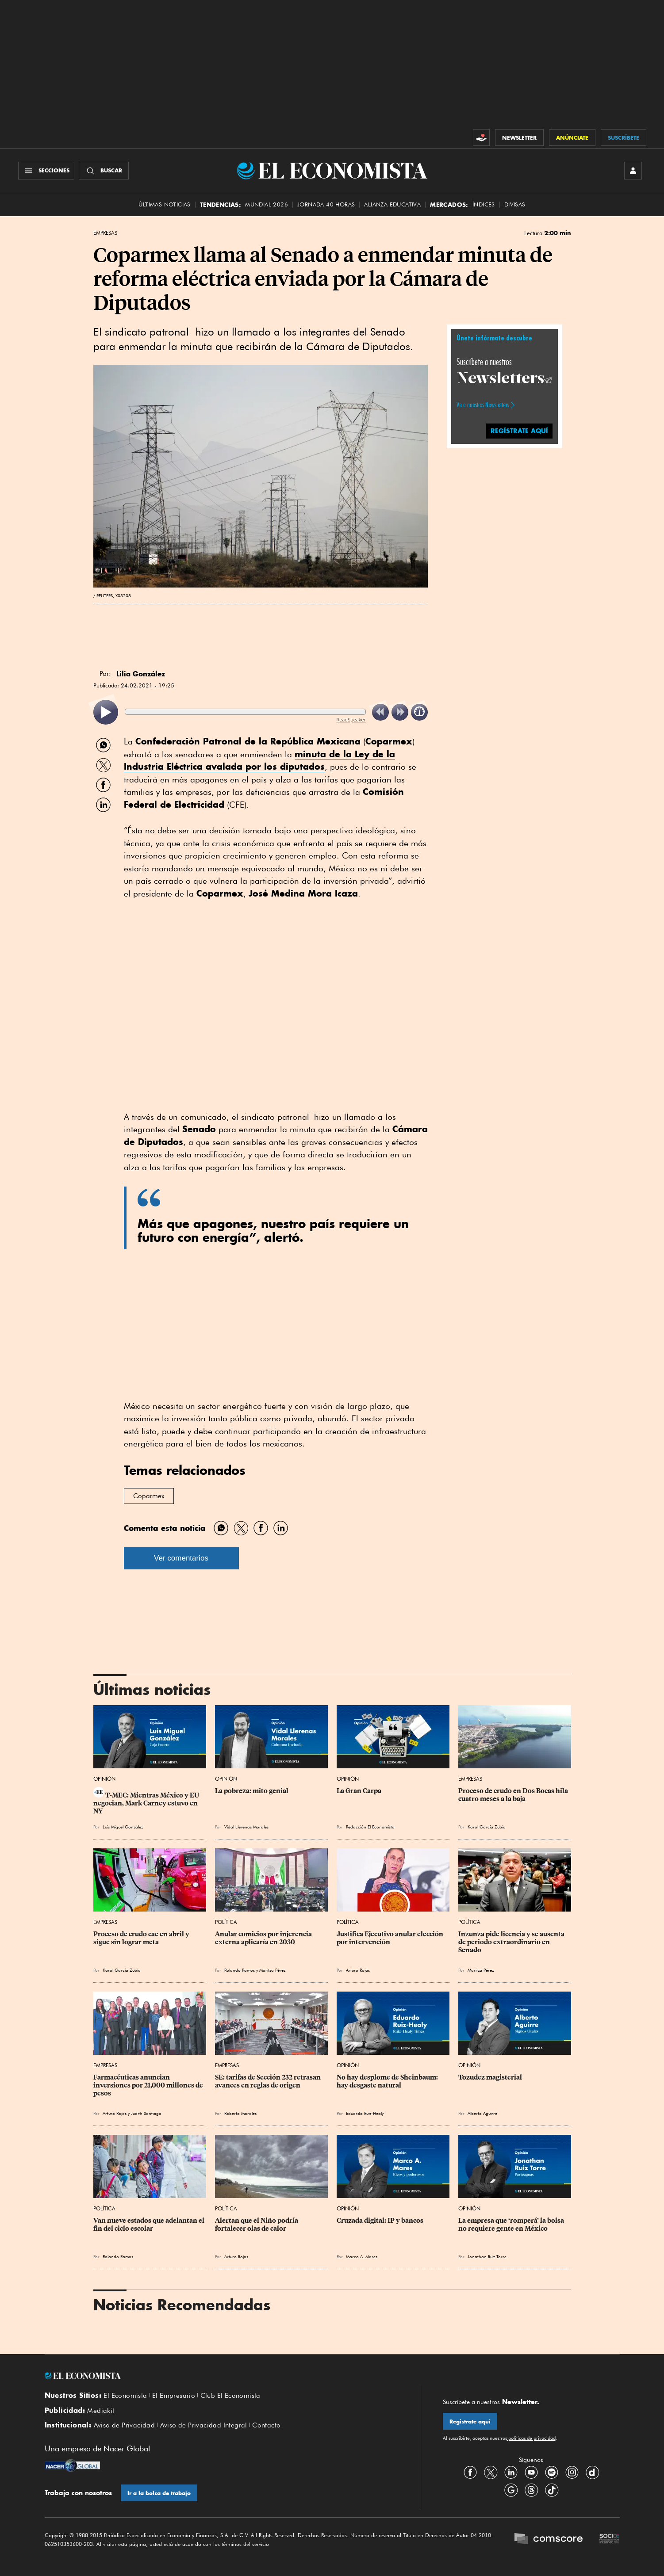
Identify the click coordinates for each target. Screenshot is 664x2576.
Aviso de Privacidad (124, 2425)
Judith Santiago (146, 2113)
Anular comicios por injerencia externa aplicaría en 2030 (264, 1938)
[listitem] (106, 712)
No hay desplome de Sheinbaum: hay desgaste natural (388, 2081)
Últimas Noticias (164, 204)
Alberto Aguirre (482, 2113)
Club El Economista (230, 2396)
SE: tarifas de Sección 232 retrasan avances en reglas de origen (268, 2081)
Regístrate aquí (470, 2421)
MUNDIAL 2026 (266, 204)
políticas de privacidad (531, 2438)
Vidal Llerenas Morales (246, 1826)
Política (226, 1922)
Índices (483, 204)
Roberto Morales (240, 2113)
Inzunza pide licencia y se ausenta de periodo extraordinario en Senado (512, 1942)
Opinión (104, 1778)
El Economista (125, 2396)
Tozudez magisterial (490, 2077)
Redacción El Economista (370, 1826)
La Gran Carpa (359, 1791)
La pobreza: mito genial (251, 1791)
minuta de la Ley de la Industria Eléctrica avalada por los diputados (259, 760)
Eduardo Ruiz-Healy (365, 2113)
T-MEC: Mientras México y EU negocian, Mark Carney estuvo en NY (146, 1803)
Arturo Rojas (358, 1970)
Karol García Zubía (487, 1826)
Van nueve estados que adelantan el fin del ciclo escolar (149, 2225)
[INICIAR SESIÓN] (633, 170)
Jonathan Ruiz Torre (487, 2256)
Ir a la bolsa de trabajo (159, 2493)
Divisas (515, 204)
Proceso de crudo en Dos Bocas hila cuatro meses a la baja (513, 1795)
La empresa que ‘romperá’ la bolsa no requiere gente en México (511, 2225)
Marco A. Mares (361, 2256)
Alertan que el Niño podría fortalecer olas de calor (257, 2225)
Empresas (105, 233)
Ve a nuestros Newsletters (483, 404)
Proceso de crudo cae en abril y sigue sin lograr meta (142, 1938)
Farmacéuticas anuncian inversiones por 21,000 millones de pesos (148, 2085)
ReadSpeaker (351, 719)
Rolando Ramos (239, 1970)
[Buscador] (104, 170)
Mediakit (100, 2411)
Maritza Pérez (272, 1970)
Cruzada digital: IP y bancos (380, 2221)
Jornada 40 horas (326, 204)
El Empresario (173, 2396)
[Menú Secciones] (46, 170)
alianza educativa (392, 204)
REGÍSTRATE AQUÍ (519, 431)
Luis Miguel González (123, 1826)
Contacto (266, 2425)
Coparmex (149, 1496)
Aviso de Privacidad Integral (203, 2425)
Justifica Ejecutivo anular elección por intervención (391, 1938)
